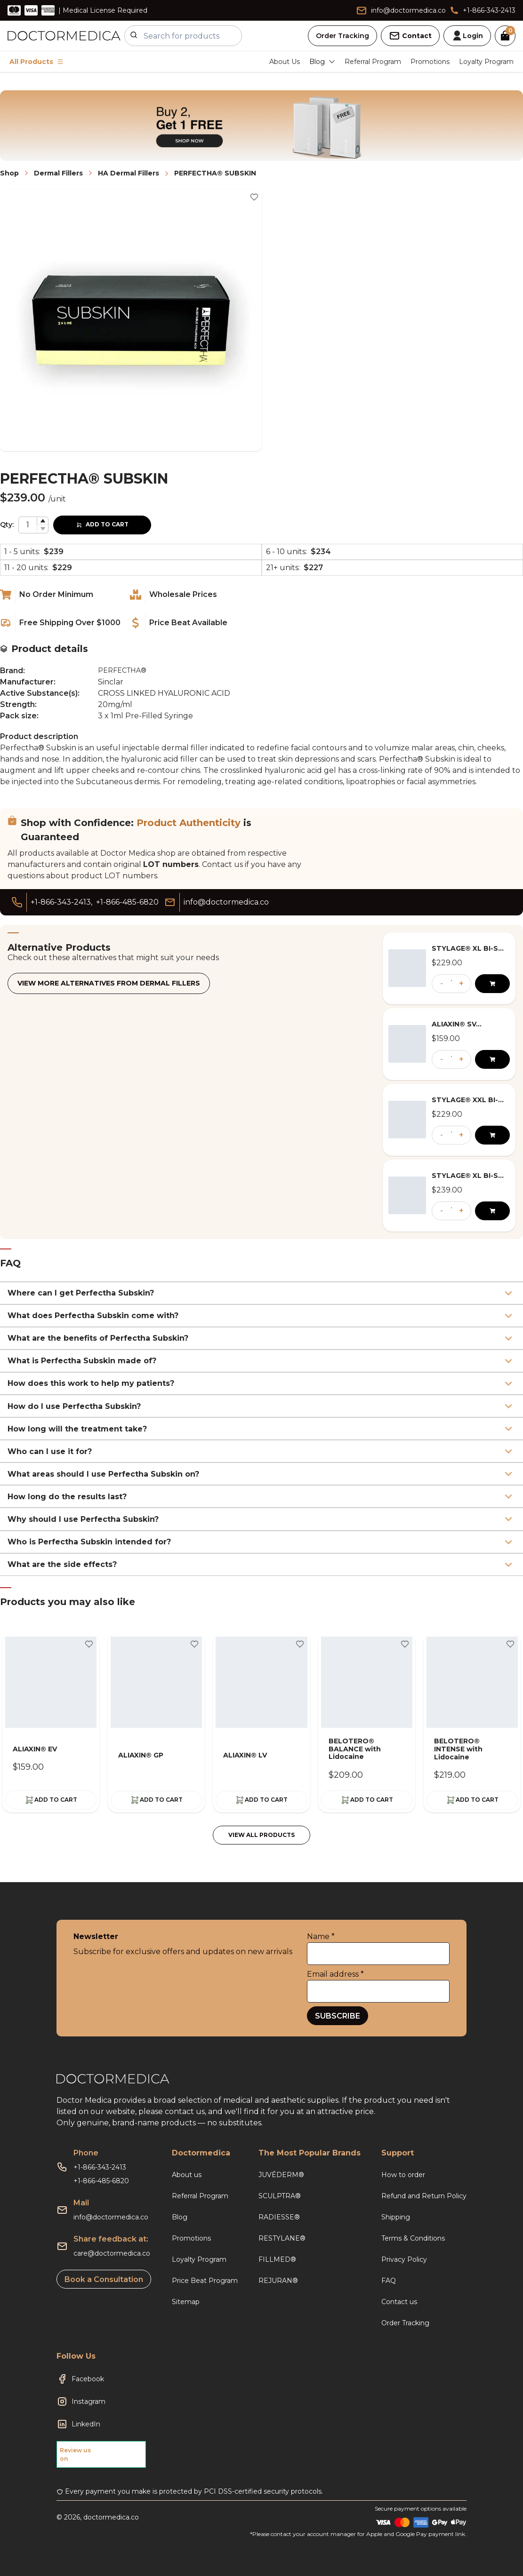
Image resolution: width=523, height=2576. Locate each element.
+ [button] (461, 983)
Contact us (399, 2302)
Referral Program (373, 61)
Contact (410, 35)
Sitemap (186, 2302)
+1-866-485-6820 (127, 902)
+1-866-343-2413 (99, 2167)
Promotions (430, 61)
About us (186, 2175)
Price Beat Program (205, 2280)
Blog (179, 2217)
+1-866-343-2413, (61, 902)
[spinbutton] (33, 525)
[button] (42, 521)
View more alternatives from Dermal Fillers (108, 983)
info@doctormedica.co (110, 2217)
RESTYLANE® (282, 2238)
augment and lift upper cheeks (59, 770)
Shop (9, 173)
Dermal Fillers (58, 173)
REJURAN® (278, 2280)
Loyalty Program (486, 61)
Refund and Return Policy (424, 2196)
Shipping (395, 2217)
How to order (403, 2175)
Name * (321, 1936)
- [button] (441, 983)
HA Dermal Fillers (128, 173)
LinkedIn (86, 2424)
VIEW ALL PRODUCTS (261, 1834)
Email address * (335, 1974)
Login (467, 35)
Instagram (88, 2401)
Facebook (88, 2379)
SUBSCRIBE (337, 2016)
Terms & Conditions (413, 2238)
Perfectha (19, 747)
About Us (284, 61)
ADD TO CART (102, 524)
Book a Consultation (103, 2279)
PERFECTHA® (122, 670)
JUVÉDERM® (281, 2175)
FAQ (388, 2280)
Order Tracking (342, 36)
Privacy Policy (404, 2259)
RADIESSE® (279, 2217)
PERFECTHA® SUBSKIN (215, 173)
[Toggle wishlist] (254, 197)
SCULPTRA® (279, 2196)
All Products (36, 61)
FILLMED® (277, 2259)
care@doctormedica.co (111, 2253)
